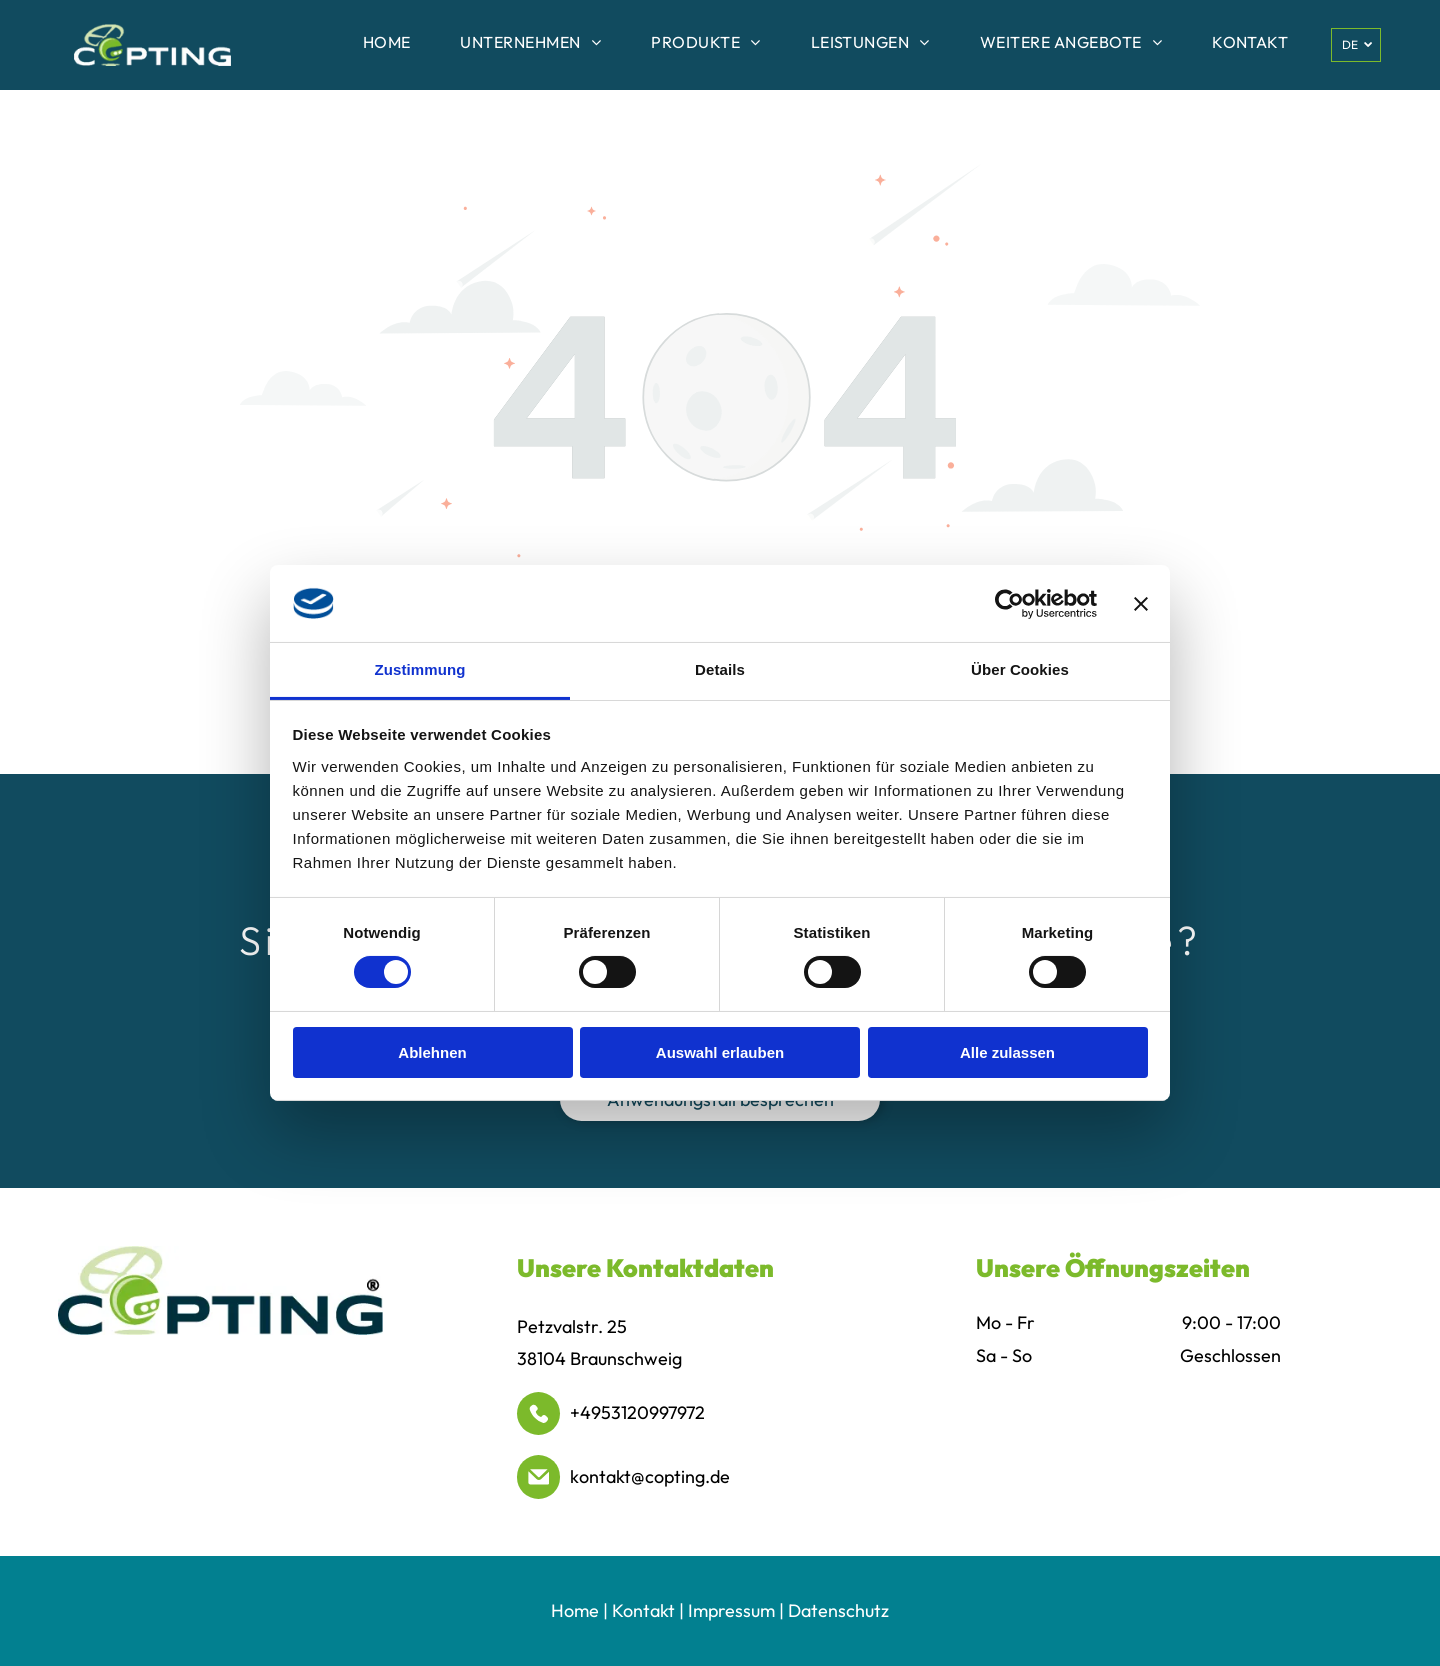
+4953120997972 (637, 1412)
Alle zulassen (1007, 1052)
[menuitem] (387, 45)
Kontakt (643, 1610)
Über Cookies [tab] (1020, 669)
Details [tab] (720, 669)
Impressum (731, 1610)
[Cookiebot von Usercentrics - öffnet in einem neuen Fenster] (1009, 603)
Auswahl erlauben (720, 1052)
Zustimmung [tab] (420, 669)
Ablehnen (432, 1052)
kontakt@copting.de (650, 1476)
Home (575, 1610)
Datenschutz (838, 1610)
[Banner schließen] (1141, 603)
